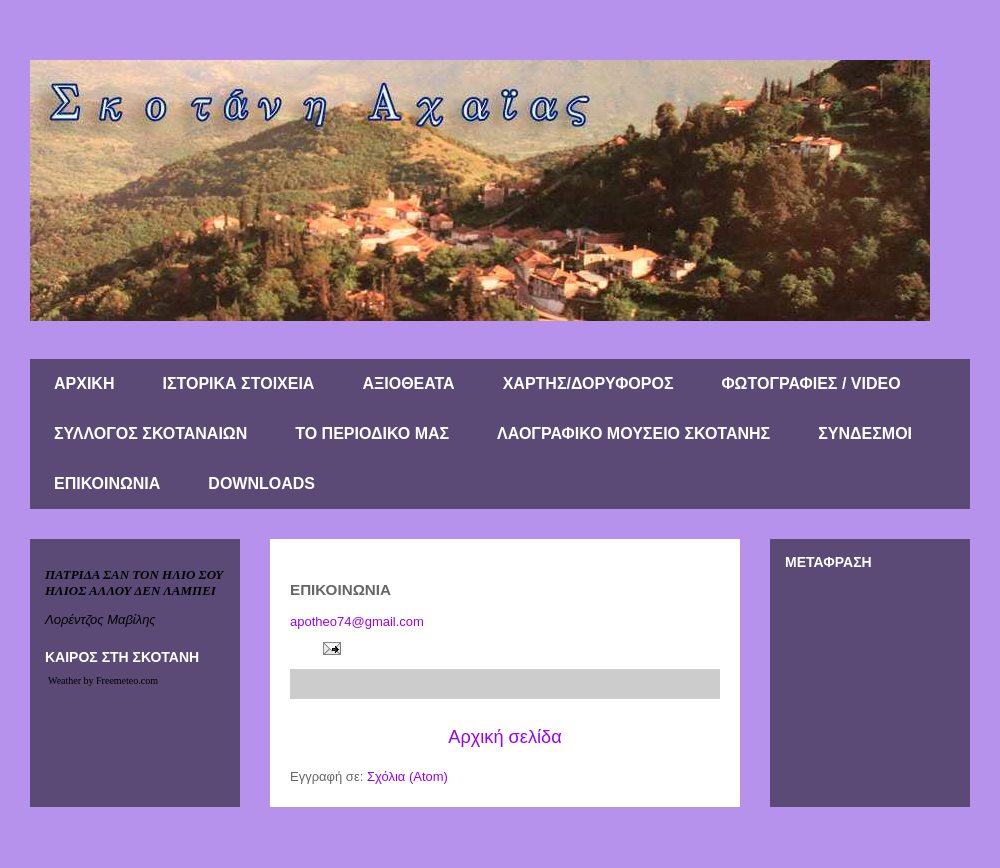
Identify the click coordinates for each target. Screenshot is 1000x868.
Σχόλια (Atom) (407, 776)
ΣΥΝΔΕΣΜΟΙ (865, 433)
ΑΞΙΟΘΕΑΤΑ (408, 383)
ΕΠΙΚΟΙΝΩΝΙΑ (107, 483)
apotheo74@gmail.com (357, 621)
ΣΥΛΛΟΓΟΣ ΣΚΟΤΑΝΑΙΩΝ (150, 433)
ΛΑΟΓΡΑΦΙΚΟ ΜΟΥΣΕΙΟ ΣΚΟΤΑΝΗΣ (633, 433)
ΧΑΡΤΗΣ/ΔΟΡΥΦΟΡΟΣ (588, 383)
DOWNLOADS (261, 483)
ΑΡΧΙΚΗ (84, 383)
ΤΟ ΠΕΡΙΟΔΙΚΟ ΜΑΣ (372, 433)
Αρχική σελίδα (504, 737)
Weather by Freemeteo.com (103, 680)
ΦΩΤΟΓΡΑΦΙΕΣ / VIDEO (810, 383)
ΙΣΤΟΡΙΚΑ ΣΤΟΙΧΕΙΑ (238, 383)
